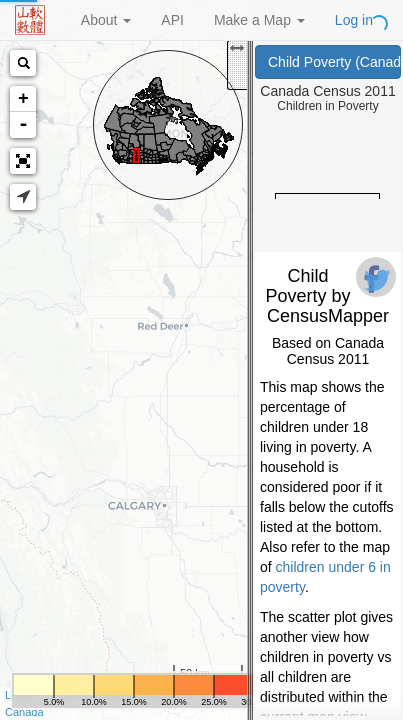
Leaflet (21, 695)
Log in (354, 20)
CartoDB (171, 695)
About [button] (106, 20)
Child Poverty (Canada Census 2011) (334, 62)
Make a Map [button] (259, 20)
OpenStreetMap (97, 695)
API (172, 20)
